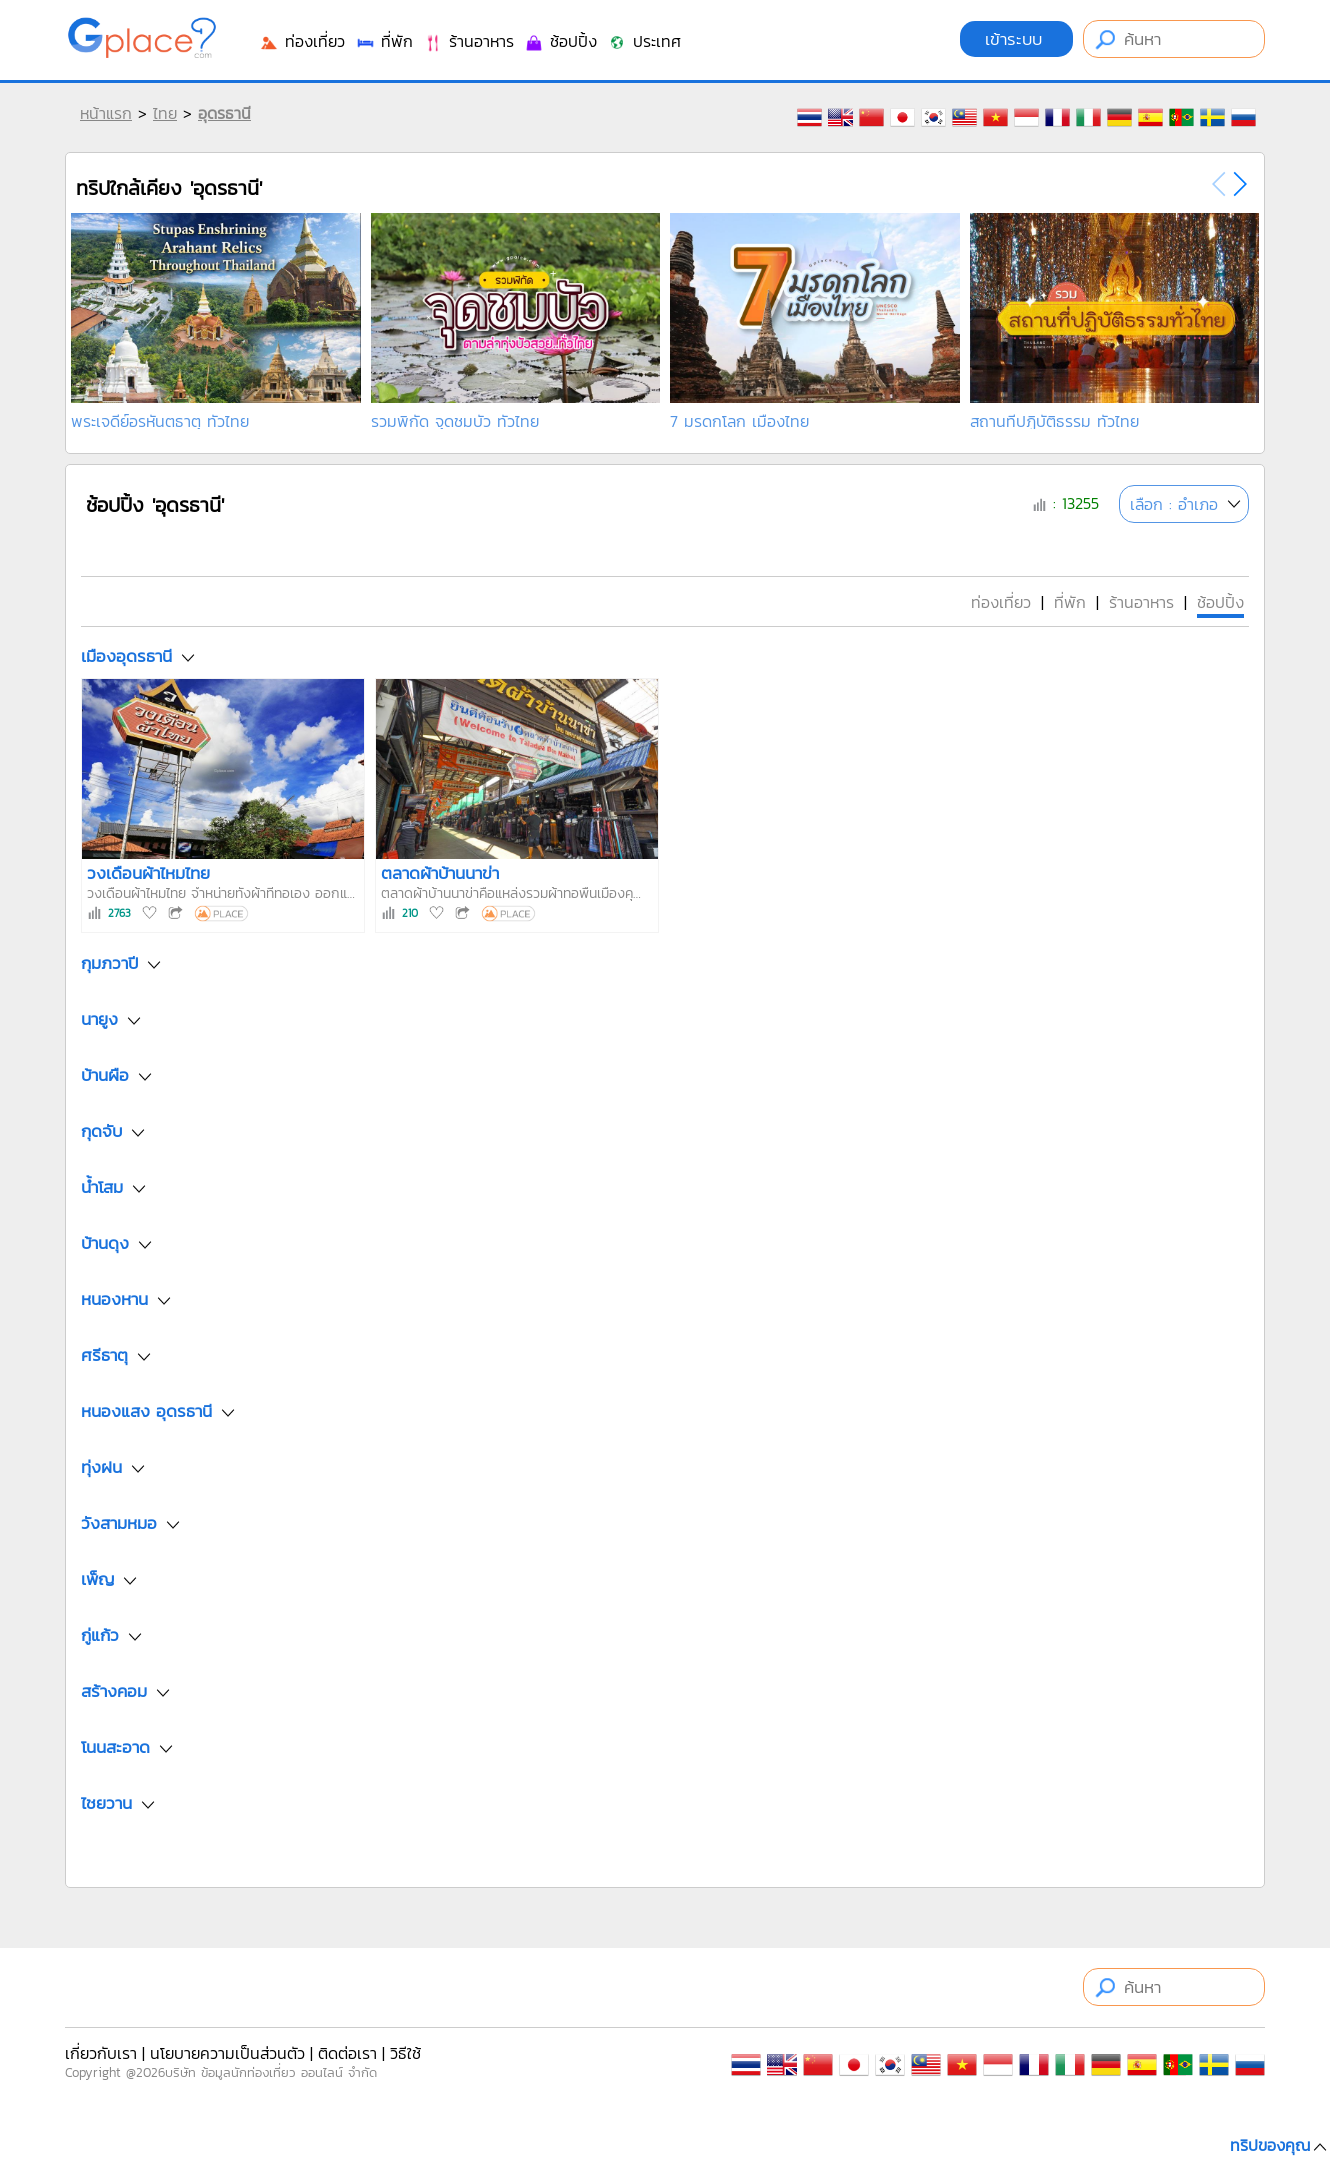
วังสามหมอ (119, 1524)
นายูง (99, 1020)
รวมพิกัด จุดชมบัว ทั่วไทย (455, 421)
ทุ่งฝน (101, 1468)
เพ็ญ (97, 1580)
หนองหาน (114, 1300)
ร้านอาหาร (468, 41)
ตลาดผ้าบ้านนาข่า (440, 873)
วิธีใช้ (405, 2053)
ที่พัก (384, 41)
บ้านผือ (105, 1076)
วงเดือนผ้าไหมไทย (148, 873)
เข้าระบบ (1016, 39)
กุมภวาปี (109, 964)
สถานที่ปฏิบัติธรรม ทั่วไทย (1054, 421)
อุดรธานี (224, 113)
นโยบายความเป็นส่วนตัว (227, 2053)
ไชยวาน (106, 1804)
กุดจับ (101, 1132)
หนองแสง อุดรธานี (146, 1412)
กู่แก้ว (100, 1636)
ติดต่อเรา (347, 2053)
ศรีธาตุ (104, 1356)
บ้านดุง (105, 1244)
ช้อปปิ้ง (560, 41)
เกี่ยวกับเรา (101, 2053)
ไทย (165, 113)
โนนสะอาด (115, 1748)
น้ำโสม (102, 1188)
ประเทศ (644, 41)
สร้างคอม (114, 1692)
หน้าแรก (106, 113)
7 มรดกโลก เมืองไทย (739, 421)
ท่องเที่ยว (302, 41)
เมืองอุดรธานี (126, 656)
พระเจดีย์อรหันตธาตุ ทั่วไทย (160, 421)
